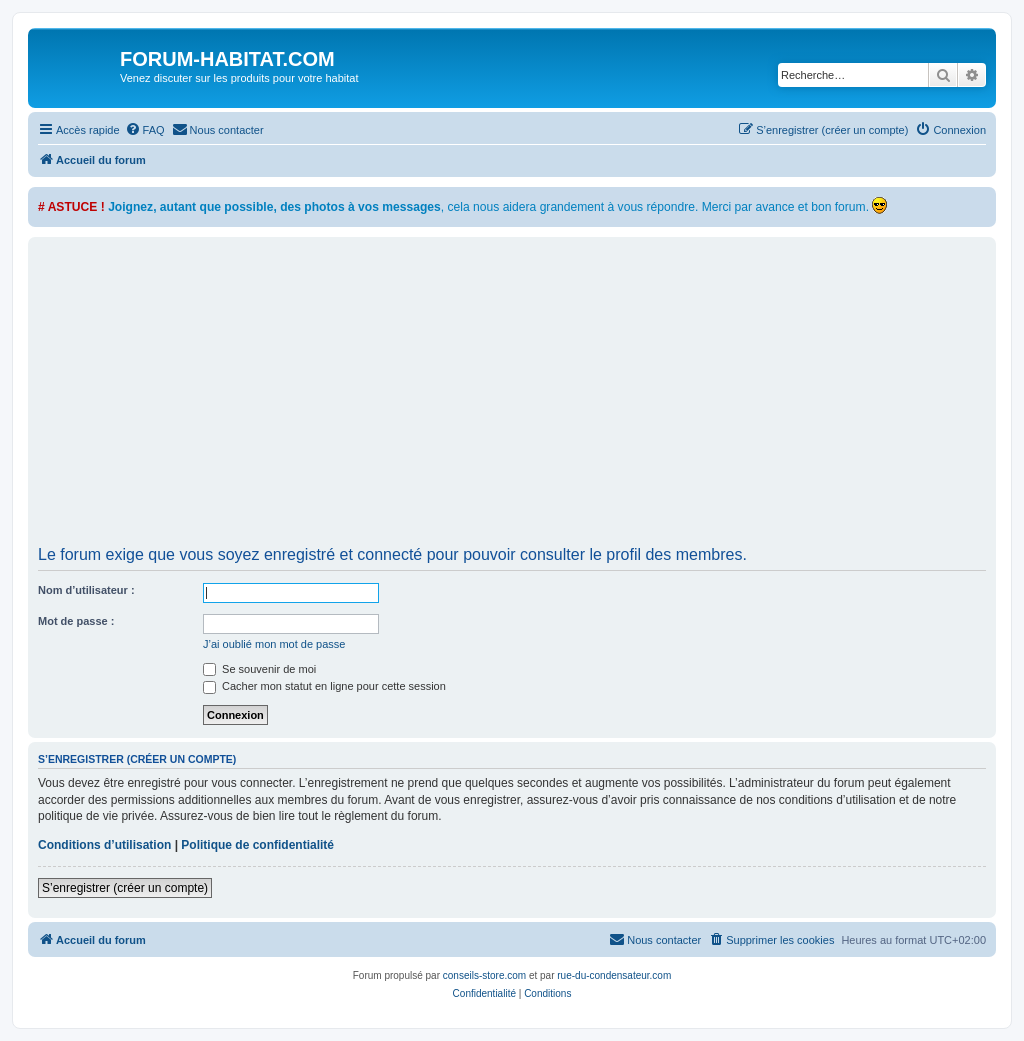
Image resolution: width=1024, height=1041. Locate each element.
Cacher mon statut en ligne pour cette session (324, 686)
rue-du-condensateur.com (614, 975)
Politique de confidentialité (257, 845)
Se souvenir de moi (259, 669)
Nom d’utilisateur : (86, 590)
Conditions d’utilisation (104, 845)
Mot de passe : (76, 621)
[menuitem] (145, 130)
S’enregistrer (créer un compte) (125, 888)
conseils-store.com (484, 975)
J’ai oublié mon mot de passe (274, 644)
